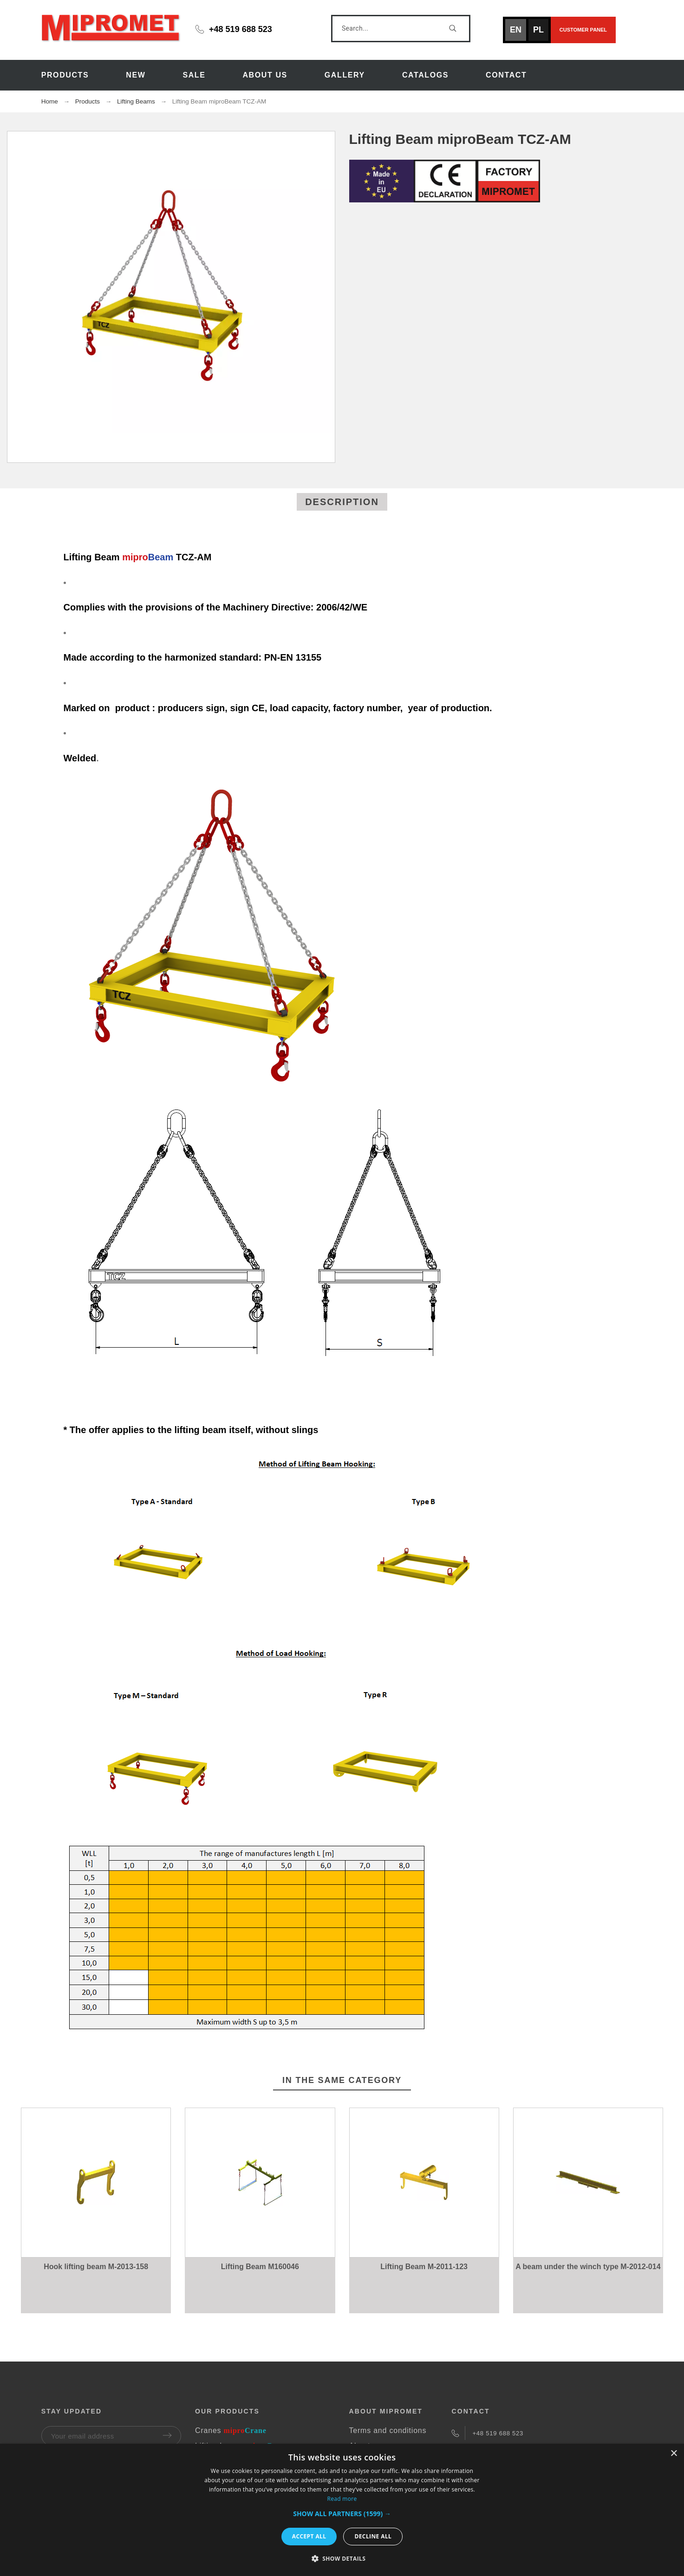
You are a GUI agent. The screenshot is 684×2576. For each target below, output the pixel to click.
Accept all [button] (309, 2536)
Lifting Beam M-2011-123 (424, 2267)
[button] (342, 2513)
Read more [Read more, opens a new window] (342, 2499)
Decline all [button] (372, 2536)
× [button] (673, 2453)
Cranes (230, 2430)
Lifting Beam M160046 (260, 2267)
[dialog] (342, 2510)
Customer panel (583, 29)
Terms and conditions (388, 2430)
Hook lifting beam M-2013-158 (96, 2267)
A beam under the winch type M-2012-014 (587, 2267)
